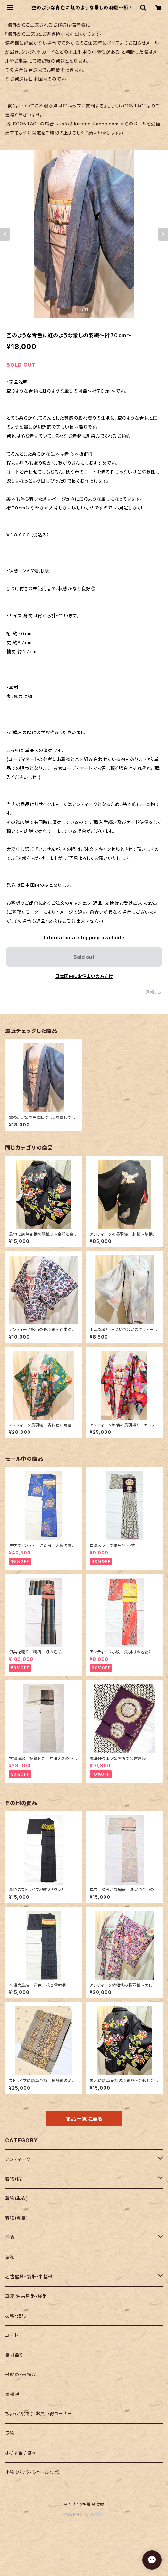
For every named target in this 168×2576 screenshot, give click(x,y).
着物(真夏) (16, 2218)
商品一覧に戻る (84, 2119)
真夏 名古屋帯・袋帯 (26, 2296)
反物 (10, 2433)
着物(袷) (14, 2178)
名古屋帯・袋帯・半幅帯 (29, 2276)
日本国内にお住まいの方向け (84, 976)
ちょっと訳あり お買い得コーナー (38, 2413)
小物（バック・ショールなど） (33, 2472)
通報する (154, 992)
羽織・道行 (16, 2315)
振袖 (10, 2257)
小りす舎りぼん (21, 2452)
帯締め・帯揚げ (20, 2374)
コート (11, 2335)
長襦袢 (12, 2394)
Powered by (84, 2514)
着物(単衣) (16, 2198)
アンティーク (17, 2159)
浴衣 (10, 2237)
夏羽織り (14, 2355)
